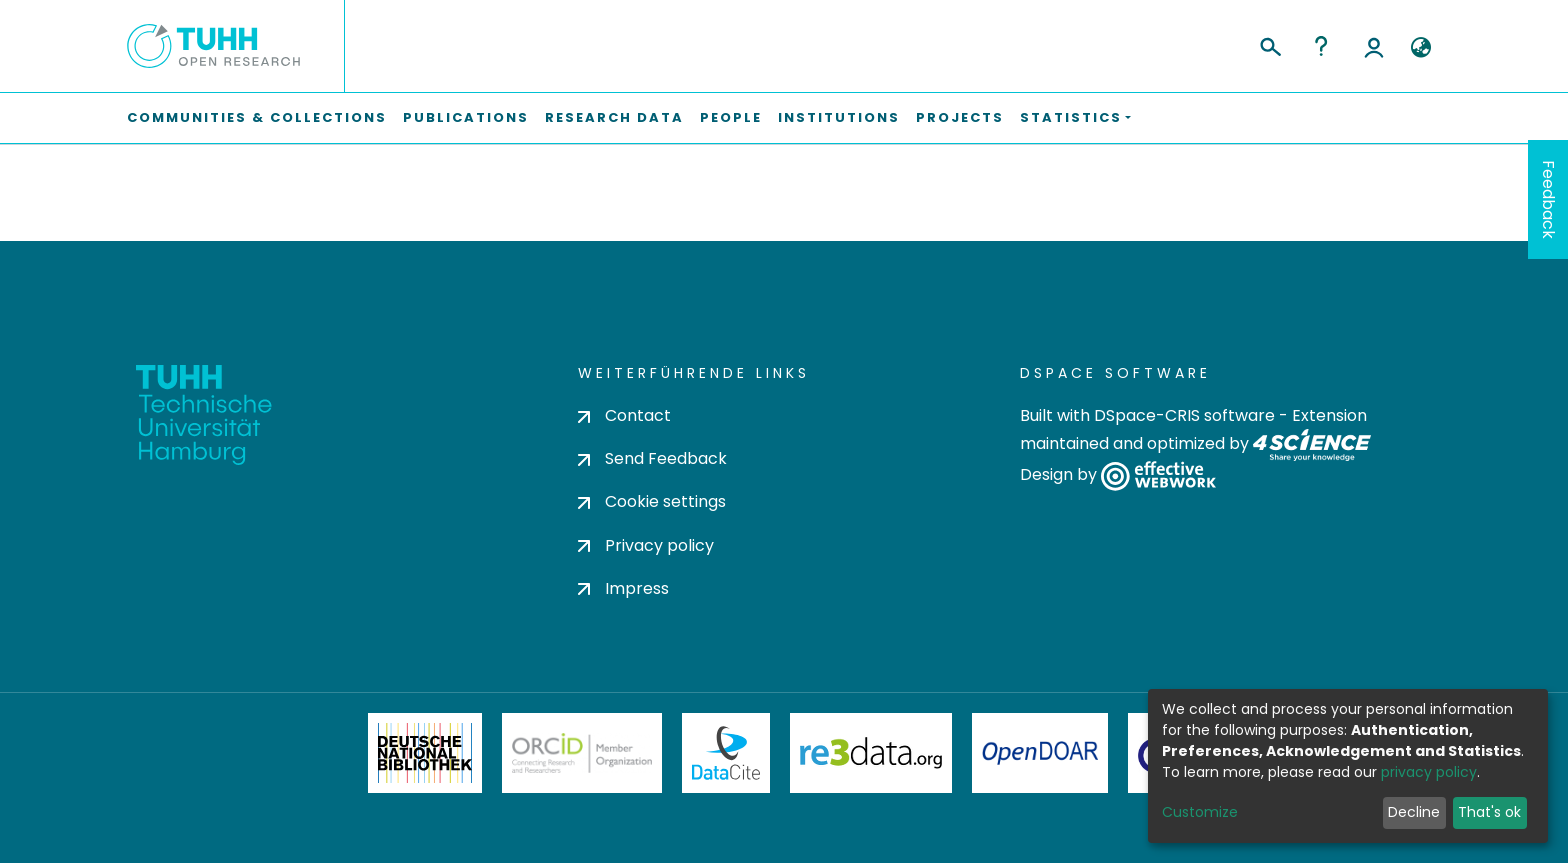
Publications (466, 117)
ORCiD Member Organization (582, 753)
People (731, 117)
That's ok (1489, 812)
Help (1321, 46)
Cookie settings (652, 501)
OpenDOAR (1040, 753)
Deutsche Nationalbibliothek (425, 753)
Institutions (839, 117)
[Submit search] (1269, 44)
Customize (1200, 812)
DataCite (726, 753)
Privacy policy (646, 545)
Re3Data (871, 753)
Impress (623, 588)
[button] (1420, 48)
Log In (1374, 46)
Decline (1414, 812)
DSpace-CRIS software (1184, 415)
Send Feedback (652, 458)
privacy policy (1429, 772)
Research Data (614, 117)
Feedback (1548, 199)
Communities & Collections (257, 117)
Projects (960, 117)
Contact (624, 415)
